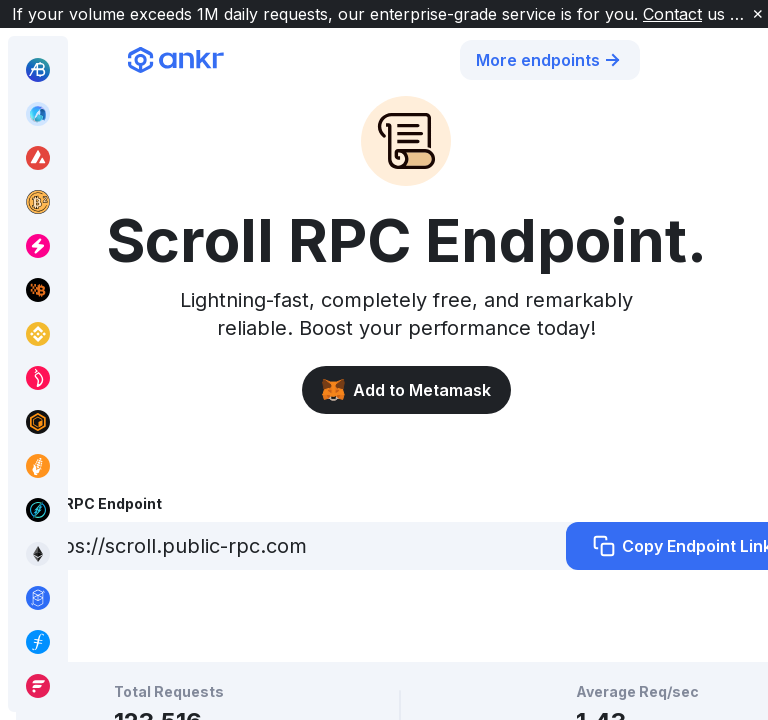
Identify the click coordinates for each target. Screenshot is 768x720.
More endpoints (550, 60)
